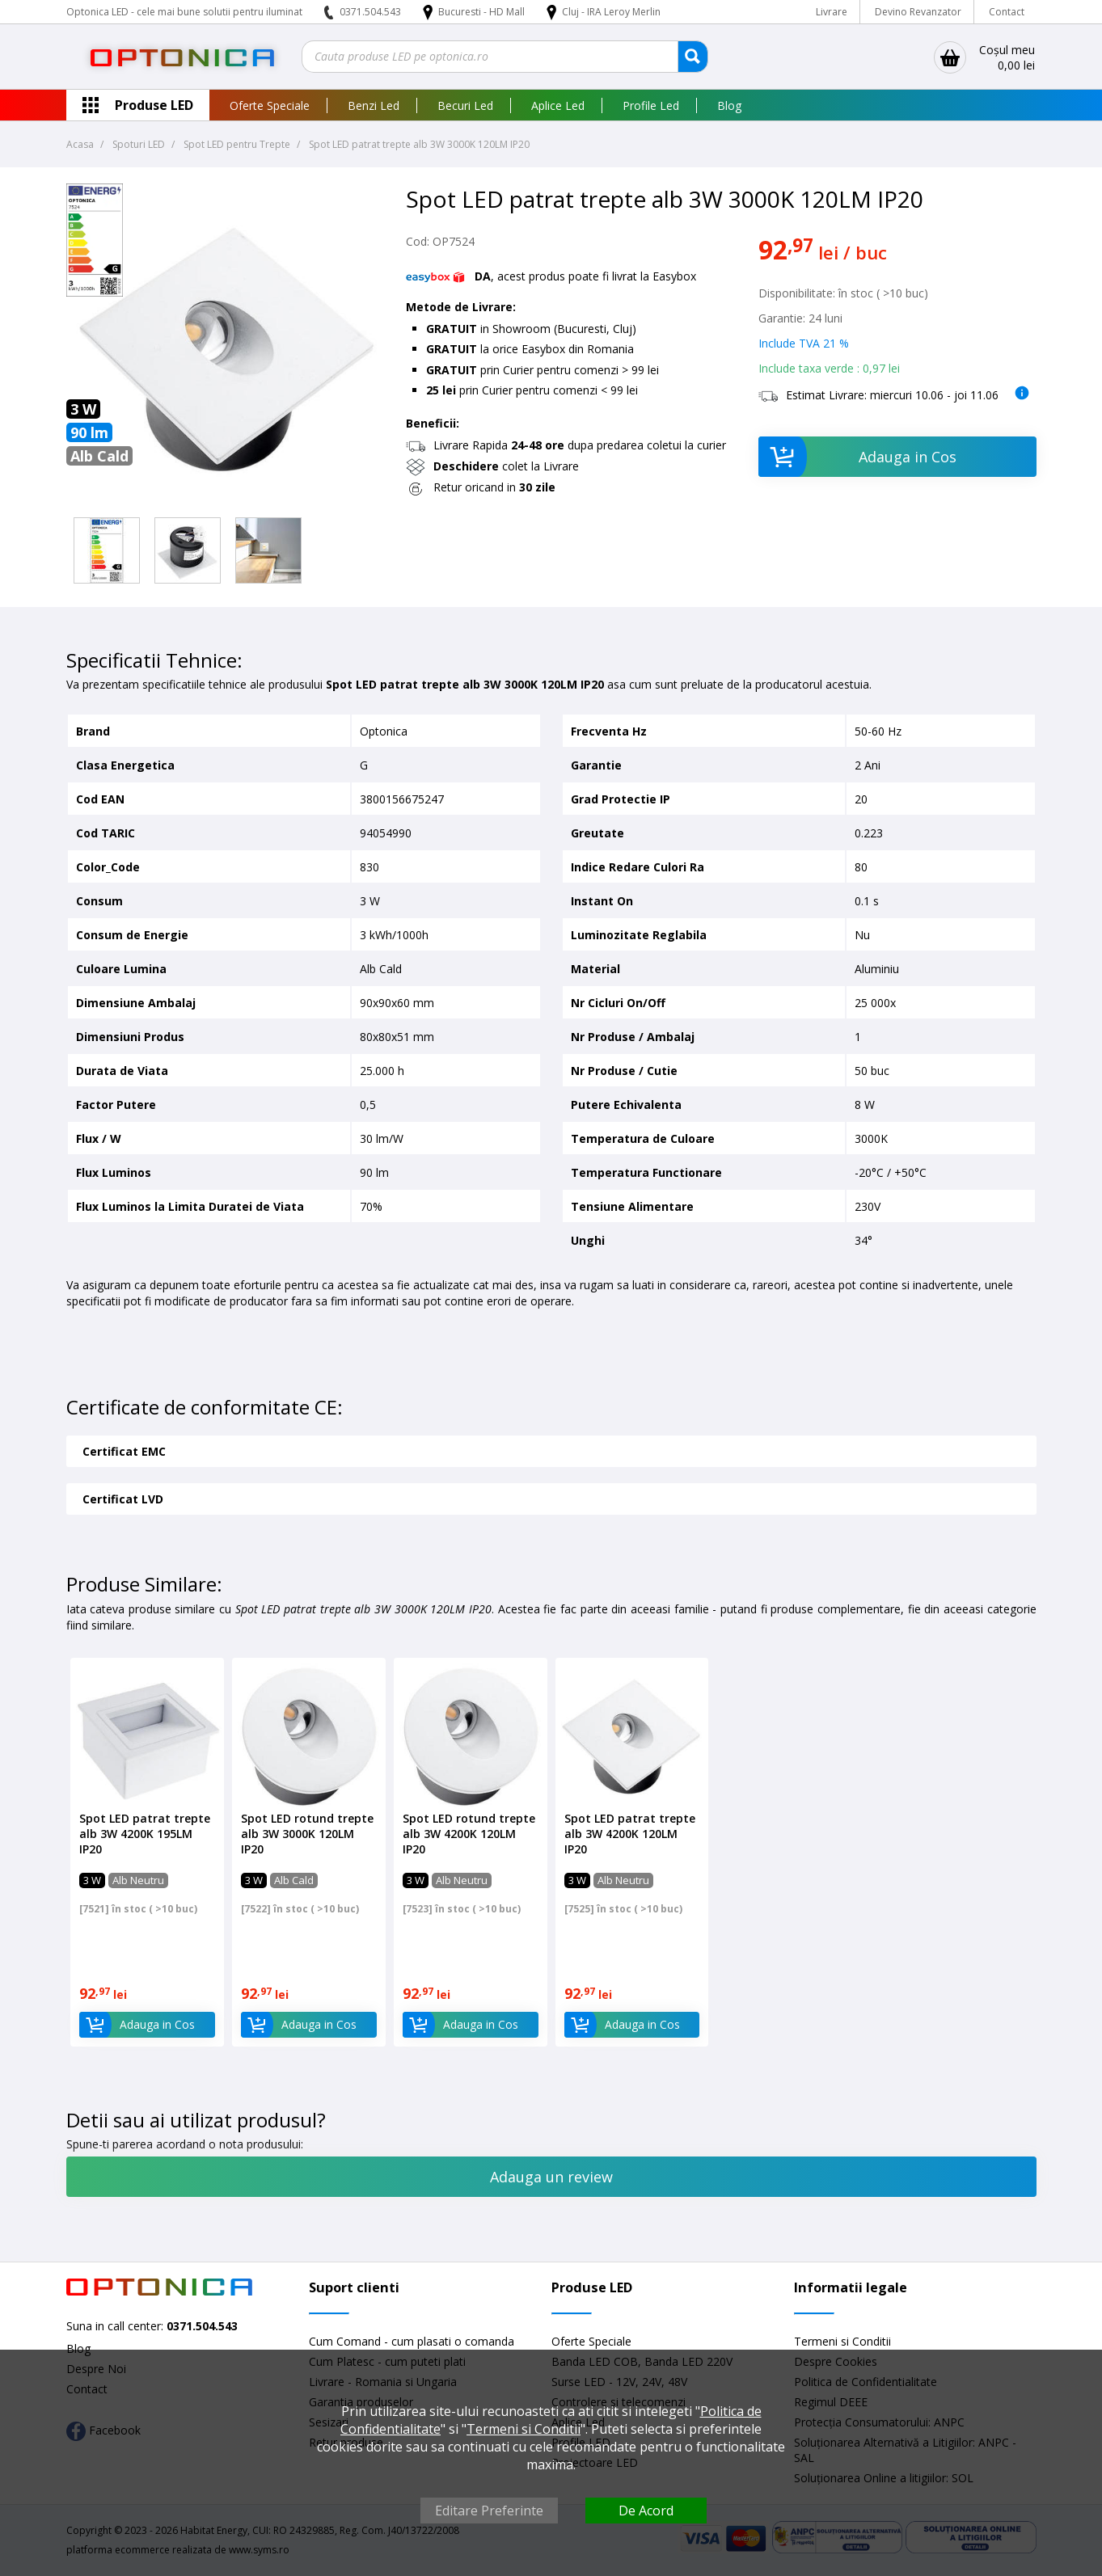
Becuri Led (465, 105)
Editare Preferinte (489, 2510)
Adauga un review (551, 2176)
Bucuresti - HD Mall (482, 12)
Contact (1006, 12)
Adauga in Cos (857, 456)
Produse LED (154, 105)
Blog (729, 105)
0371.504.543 (370, 12)
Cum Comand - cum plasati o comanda (411, 2341)
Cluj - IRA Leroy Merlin (611, 12)
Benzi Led (373, 105)
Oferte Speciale (270, 105)
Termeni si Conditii (842, 2341)
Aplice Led (558, 105)
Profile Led (651, 105)
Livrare (831, 12)
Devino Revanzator (918, 12)
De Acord (646, 2510)
